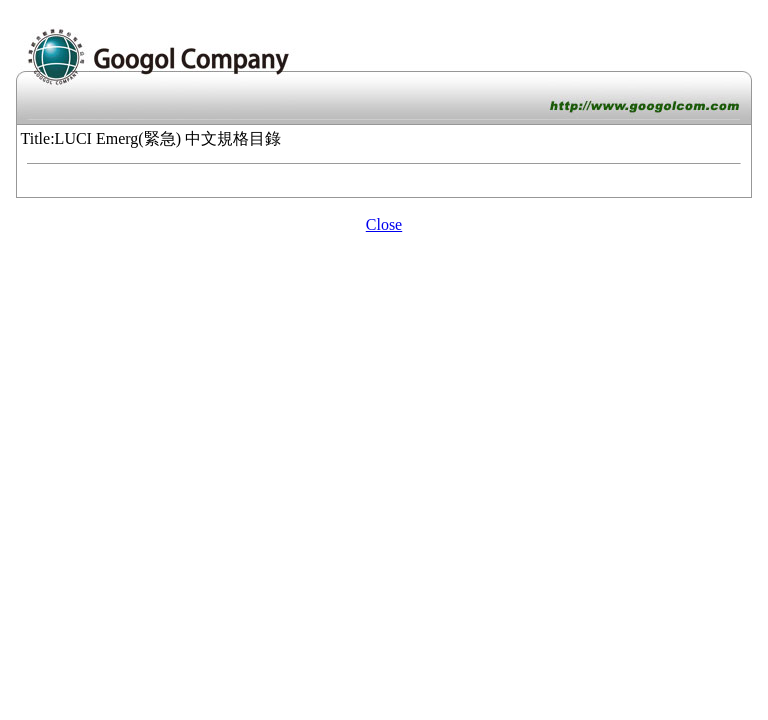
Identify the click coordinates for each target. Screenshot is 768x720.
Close (384, 224)
